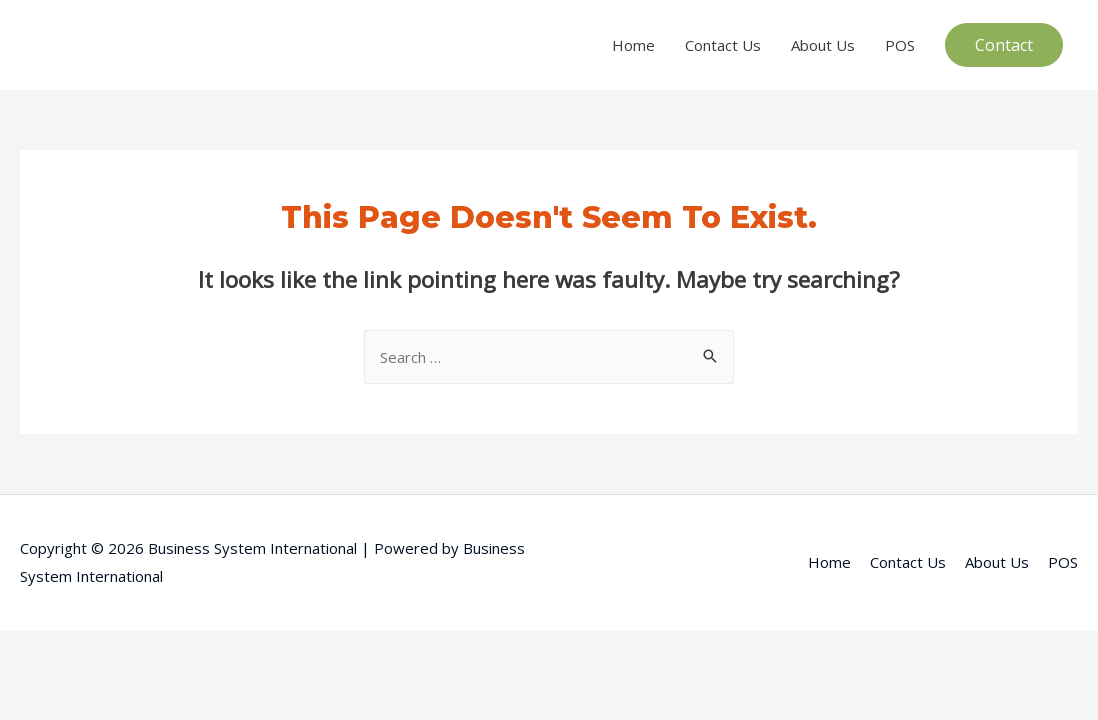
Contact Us (723, 45)
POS (900, 45)
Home (633, 45)
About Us (823, 45)
